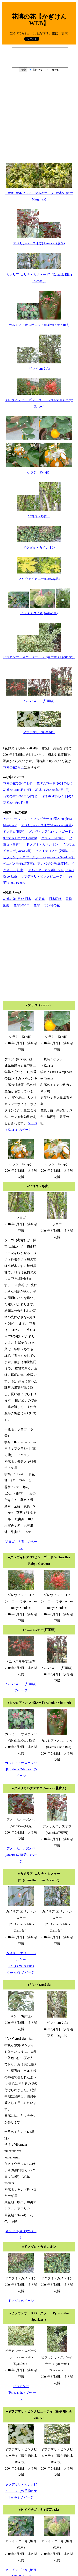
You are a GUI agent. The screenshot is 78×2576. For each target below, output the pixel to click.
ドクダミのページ (21, 2300)
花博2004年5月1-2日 (17, 790)
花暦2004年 (21, 905)
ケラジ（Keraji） (53, 838)
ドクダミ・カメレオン (42, 844)
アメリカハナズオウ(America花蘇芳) (47, 825)
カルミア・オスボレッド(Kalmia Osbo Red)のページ (21, 1769)
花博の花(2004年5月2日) (52, 790)
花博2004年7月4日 (16, 802)
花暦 (36, 905)
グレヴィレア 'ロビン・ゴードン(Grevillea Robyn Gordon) (39, 400)
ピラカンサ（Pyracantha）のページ (21, 2392)
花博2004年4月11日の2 (57, 796)
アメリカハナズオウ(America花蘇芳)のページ (21, 1855)
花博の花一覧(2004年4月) (54, 783)
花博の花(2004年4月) (17, 783)
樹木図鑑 (55, 899)
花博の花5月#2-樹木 (17, 899)
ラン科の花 (52, 905)
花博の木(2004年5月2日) (20, 796)
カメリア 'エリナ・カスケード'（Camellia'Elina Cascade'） (39, 274)
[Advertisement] (37, 119)
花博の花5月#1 (13, 767)
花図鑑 (40, 899)
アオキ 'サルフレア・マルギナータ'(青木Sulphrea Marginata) (39, 193)
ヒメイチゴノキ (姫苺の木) (54, 851)
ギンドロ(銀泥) (13, 831)
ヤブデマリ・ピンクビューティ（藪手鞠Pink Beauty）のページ (21, 2491)
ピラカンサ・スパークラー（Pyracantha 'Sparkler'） (39, 857)
